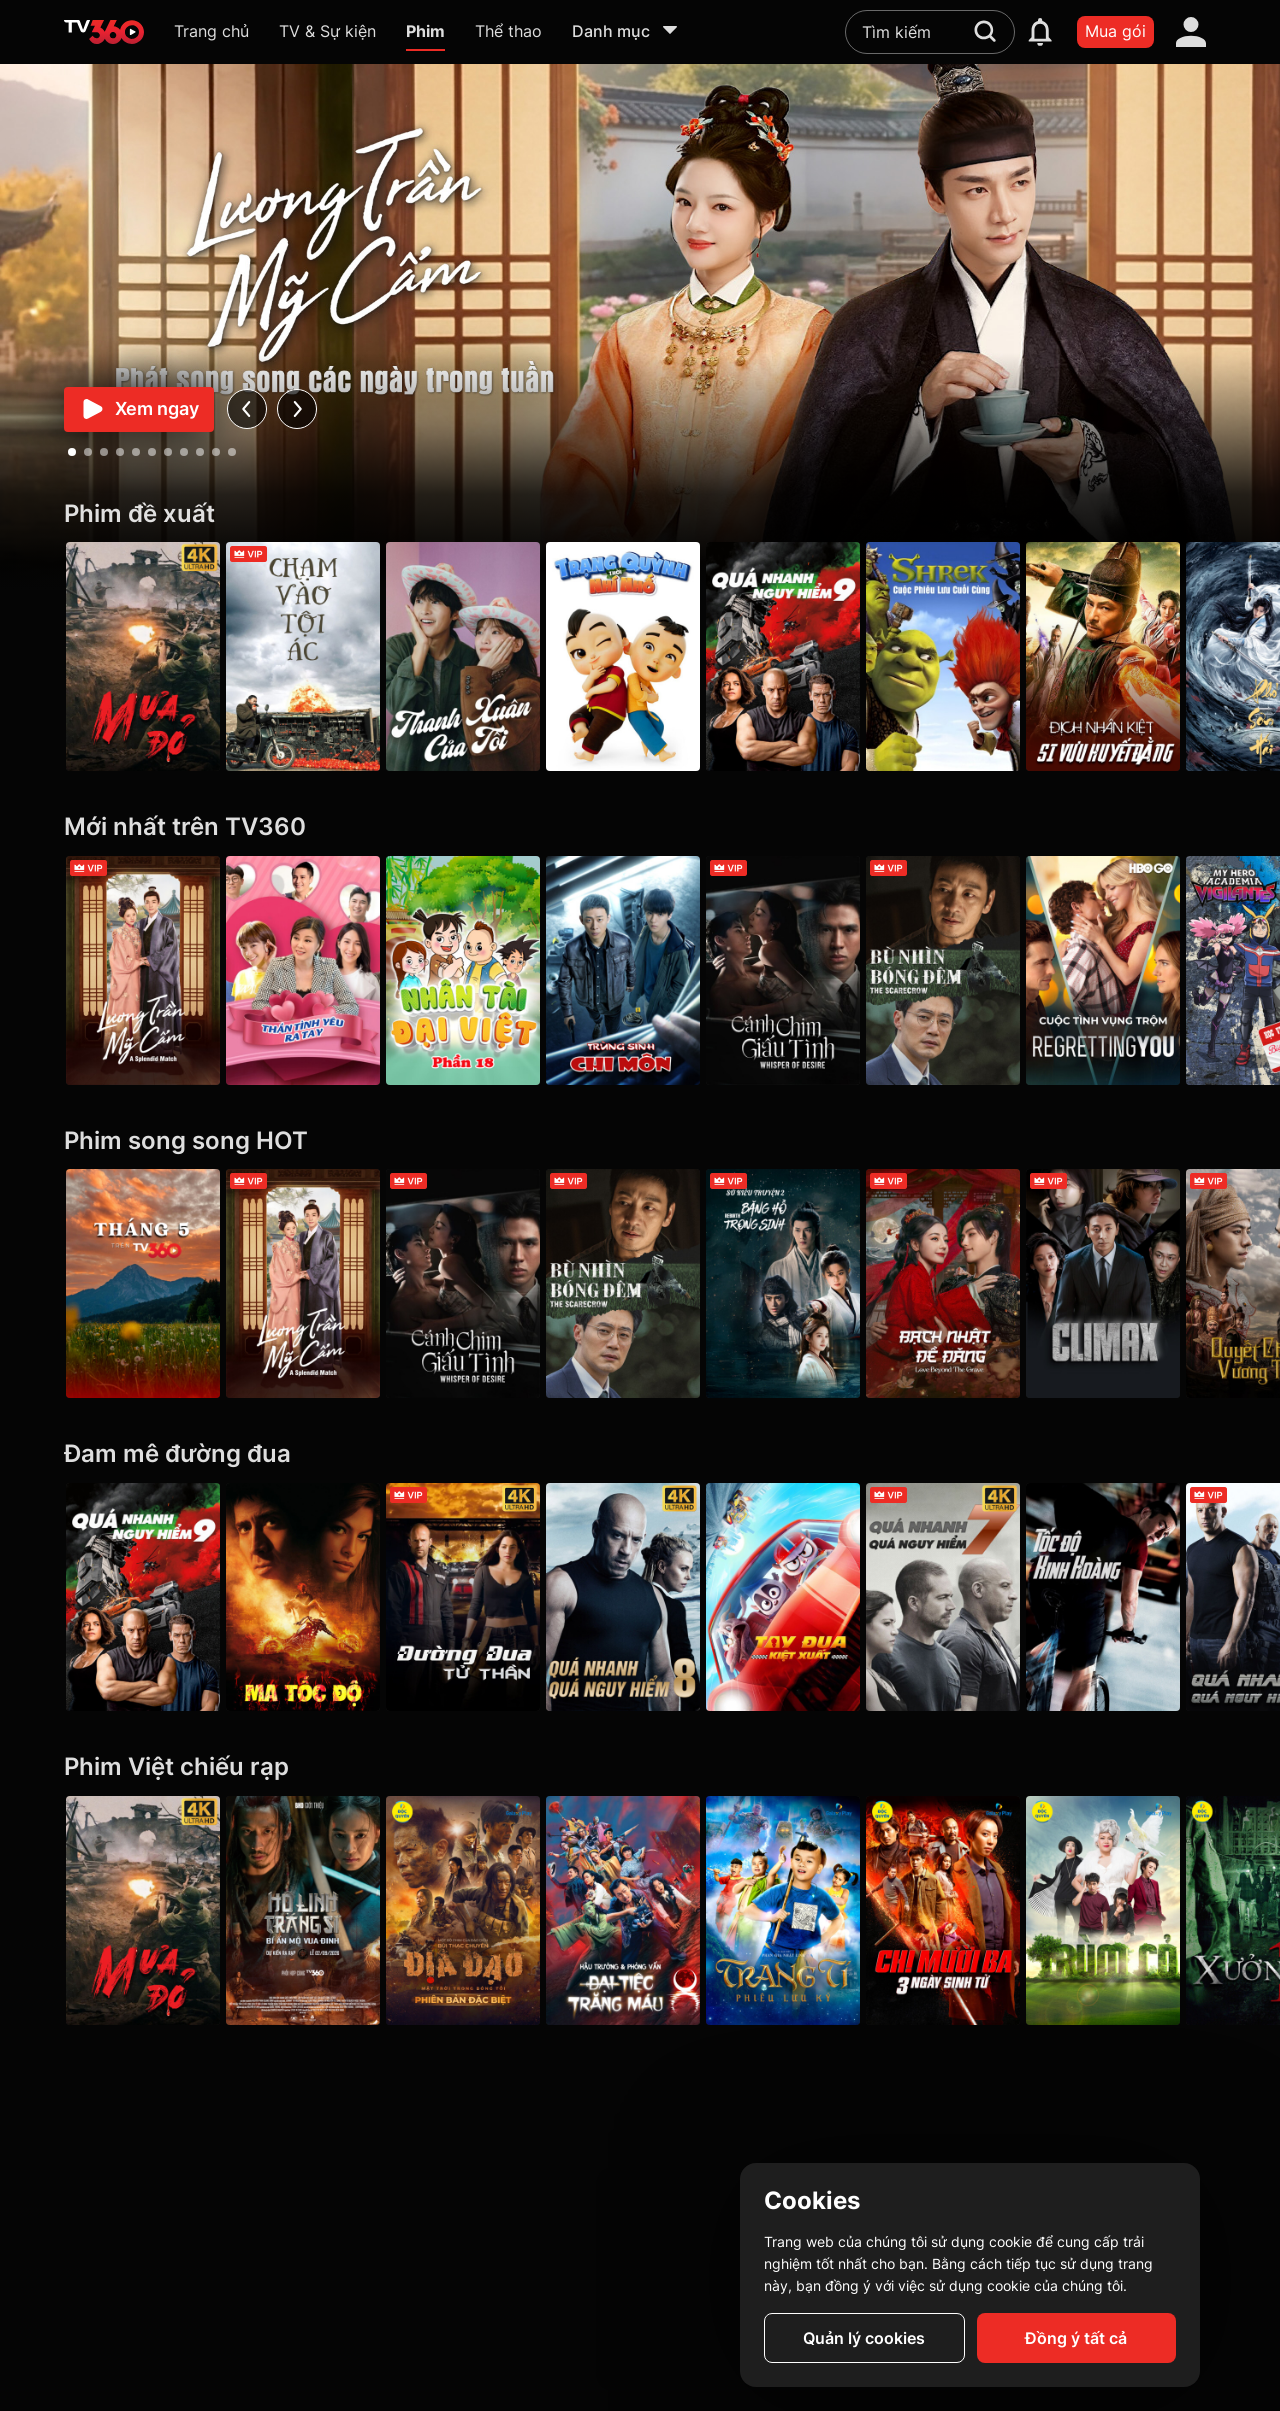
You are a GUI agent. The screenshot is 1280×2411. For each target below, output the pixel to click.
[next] (296, 409)
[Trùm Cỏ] (1137, 1910)
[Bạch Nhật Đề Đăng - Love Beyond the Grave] (972, 1283)
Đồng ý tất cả (1076, 2338)
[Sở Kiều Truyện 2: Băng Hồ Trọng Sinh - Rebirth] (806, 1283)
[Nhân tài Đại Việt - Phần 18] (474, 970)
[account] (1191, 32)
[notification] (1040, 32)
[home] (104, 32)
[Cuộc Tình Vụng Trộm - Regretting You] (1137, 970)
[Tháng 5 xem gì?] (143, 1283)
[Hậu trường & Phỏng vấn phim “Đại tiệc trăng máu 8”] (640, 1910)
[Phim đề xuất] (640, 514)
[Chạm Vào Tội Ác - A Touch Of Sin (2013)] (309, 656)
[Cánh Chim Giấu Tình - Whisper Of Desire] (806, 970)
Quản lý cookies (864, 2338)
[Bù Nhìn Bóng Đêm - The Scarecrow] (972, 970)
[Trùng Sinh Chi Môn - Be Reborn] (640, 970)
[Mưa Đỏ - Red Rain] (143, 656)
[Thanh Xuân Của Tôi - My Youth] (474, 656)
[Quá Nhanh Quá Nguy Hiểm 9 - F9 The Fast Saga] (806, 656)
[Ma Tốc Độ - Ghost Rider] (309, 1597)
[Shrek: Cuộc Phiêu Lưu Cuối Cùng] (972, 656)
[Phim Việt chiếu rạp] (640, 1767)
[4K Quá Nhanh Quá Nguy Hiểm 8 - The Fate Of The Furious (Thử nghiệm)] (640, 1597)
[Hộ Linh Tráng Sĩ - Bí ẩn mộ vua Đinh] (309, 1910)
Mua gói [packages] (1115, 31)
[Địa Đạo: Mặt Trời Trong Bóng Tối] (474, 1910)
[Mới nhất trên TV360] (640, 827)
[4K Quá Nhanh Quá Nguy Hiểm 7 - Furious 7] (972, 1597)
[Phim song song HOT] (640, 1141)
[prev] (246, 409)
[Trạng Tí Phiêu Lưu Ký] (806, 1910)
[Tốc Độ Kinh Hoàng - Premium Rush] (1137, 1597)
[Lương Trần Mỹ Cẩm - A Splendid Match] (143, 970)
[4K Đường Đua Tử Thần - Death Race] (474, 1597)
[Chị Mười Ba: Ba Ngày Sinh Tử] (972, 1910)
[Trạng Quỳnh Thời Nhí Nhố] (640, 656)
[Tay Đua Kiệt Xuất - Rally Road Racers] (806, 1597)
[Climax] (1137, 1283)
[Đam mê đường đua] (640, 1454)
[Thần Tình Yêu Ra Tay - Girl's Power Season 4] (309, 970)
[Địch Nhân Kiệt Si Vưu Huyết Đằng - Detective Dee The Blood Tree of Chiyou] (1137, 656)
